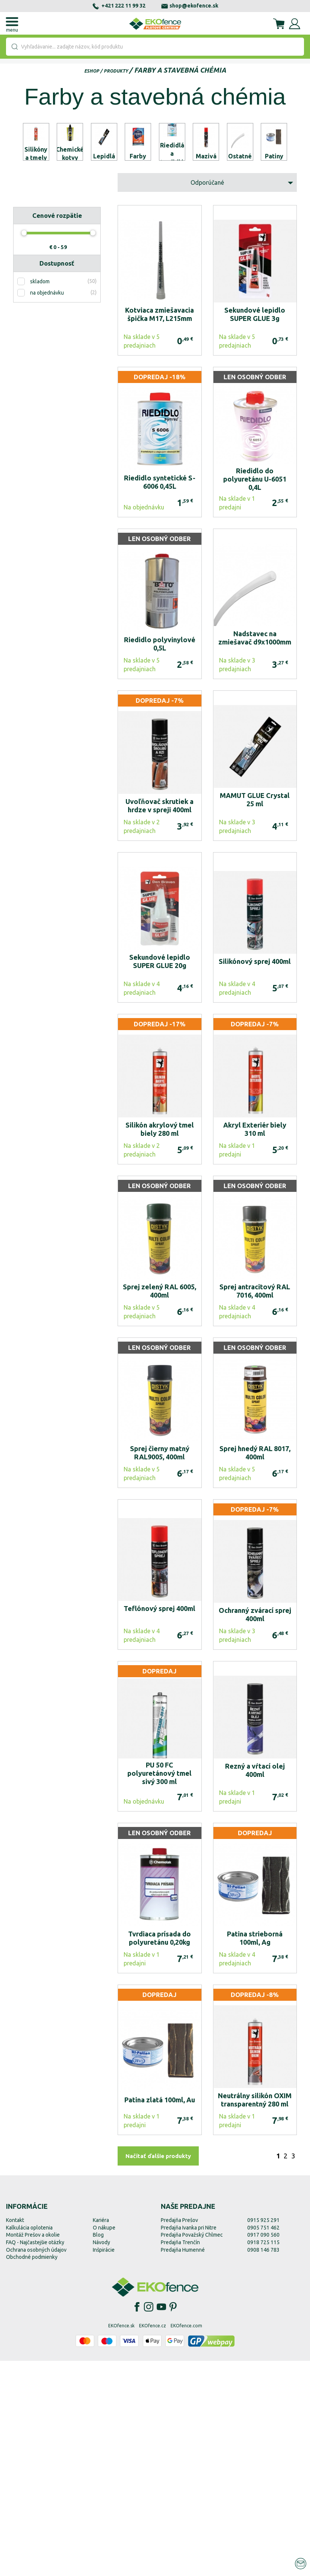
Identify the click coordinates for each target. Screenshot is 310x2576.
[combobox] (155, 47)
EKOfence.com (186, 2540)
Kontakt (15, 2435)
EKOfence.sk (121, 2540)
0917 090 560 (263, 2450)
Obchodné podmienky (31, 2472)
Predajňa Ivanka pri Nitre (188, 2443)
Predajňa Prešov (179, 2435)
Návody (101, 2457)
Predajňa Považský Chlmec (192, 2450)
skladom (40, 497)
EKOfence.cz (152, 2540)
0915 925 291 (263, 2435)
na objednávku (47, 508)
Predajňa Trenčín (180, 2457)
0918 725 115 (263, 2457)
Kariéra (101, 2435)
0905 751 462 (263, 2443)
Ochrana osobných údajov (36, 2465)
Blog (98, 2450)
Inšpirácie (104, 2465)
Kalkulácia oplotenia (29, 2443)
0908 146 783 (263, 2465)
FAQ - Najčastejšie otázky (35, 2457)
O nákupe (104, 2443)
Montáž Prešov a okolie (33, 2450)
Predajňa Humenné (183, 2465)
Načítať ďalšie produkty (158, 2371)
